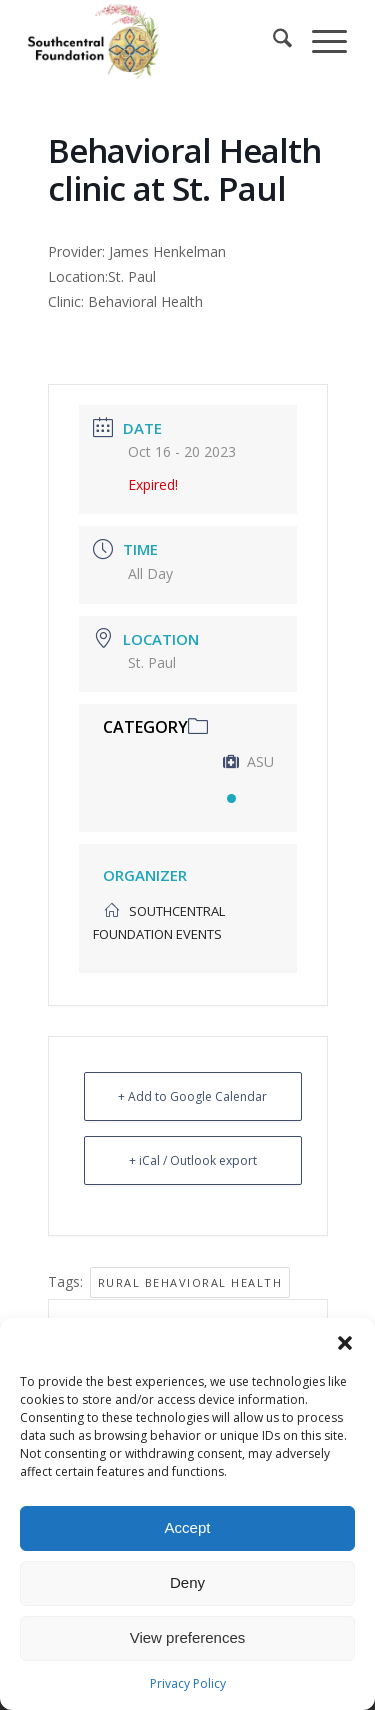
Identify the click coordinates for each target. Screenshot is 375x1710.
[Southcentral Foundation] (155, 41)
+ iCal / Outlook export (193, 1160)
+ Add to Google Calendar (192, 1096)
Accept (188, 1527)
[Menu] (319, 41)
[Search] (272, 41)
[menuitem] (272, 41)
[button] (345, 1343)
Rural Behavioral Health (190, 1282)
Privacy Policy (188, 1683)
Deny (187, 1582)
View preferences (188, 1637)
